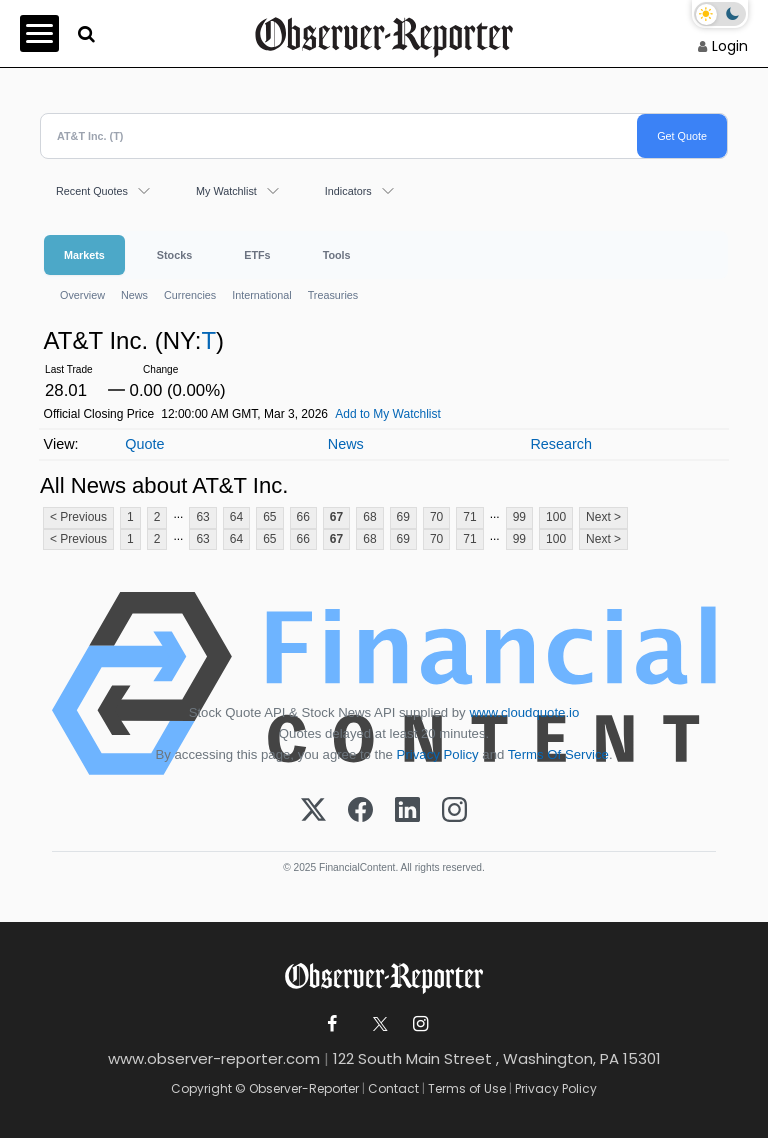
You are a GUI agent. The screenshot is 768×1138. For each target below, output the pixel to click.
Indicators (348, 191)
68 (369, 517)
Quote (144, 444)
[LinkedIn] (407, 811)
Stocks (174, 255)
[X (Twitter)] (313, 811)
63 (202, 517)
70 (436, 517)
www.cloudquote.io (524, 712)
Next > (603, 517)
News (134, 295)
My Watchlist (226, 191)
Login (730, 46)
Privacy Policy (438, 754)
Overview (82, 295)
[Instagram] (454, 811)
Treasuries (333, 295)
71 (469, 517)
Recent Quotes (92, 191)
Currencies (190, 295)
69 (403, 517)
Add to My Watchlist (388, 414)
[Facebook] (360, 811)
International (261, 295)
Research (561, 444)
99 (519, 517)
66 (303, 517)
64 (236, 517)
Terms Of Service (558, 754)
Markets (84, 255)
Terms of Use (467, 1088)
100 (556, 517)
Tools (337, 255)
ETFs (257, 255)
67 (336, 517)
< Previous (78, 517)
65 (269, 517)
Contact (393, 1088)
